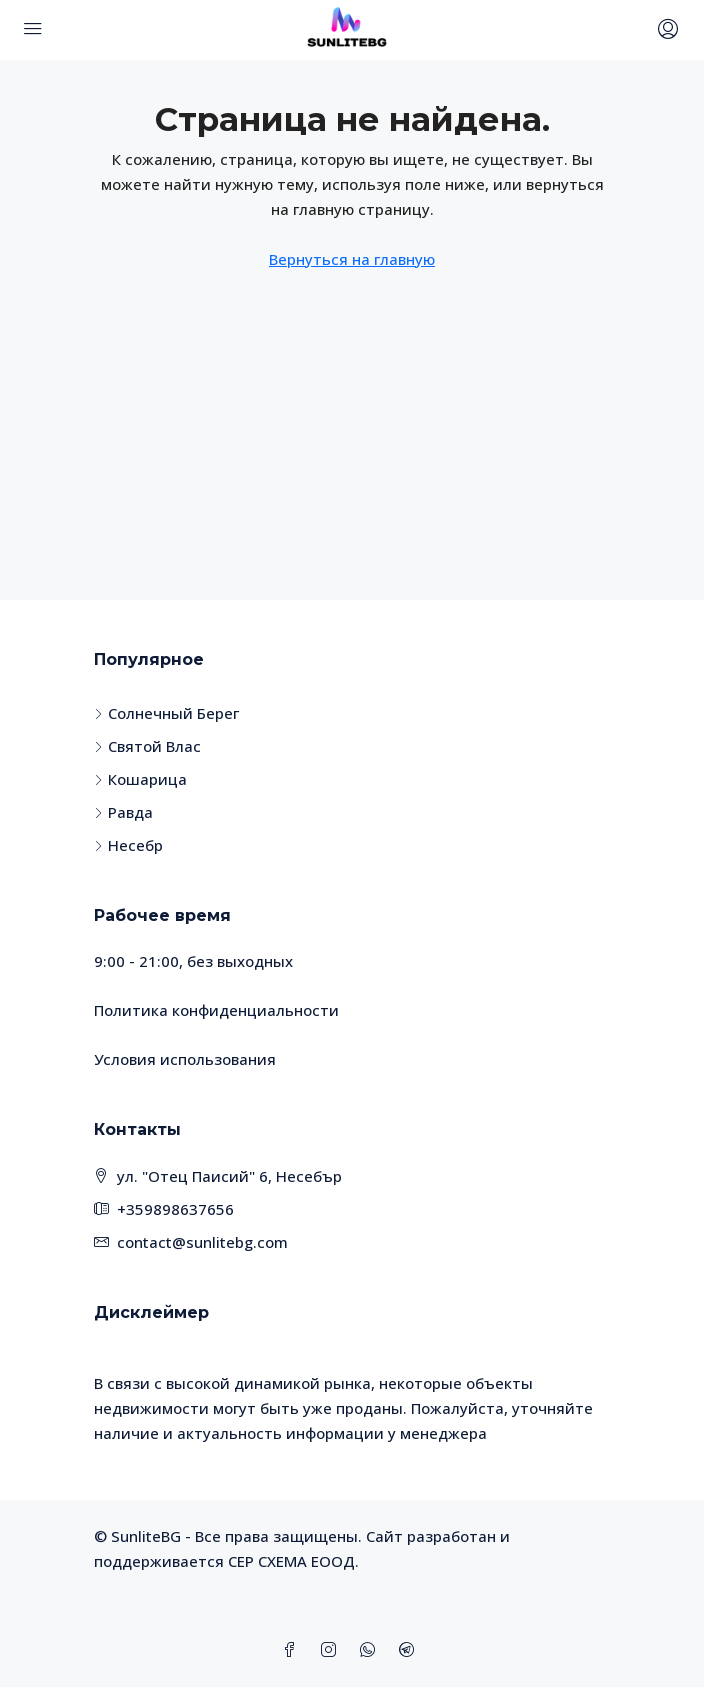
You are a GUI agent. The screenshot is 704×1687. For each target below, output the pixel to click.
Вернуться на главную (352, 259)
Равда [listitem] (123, 812)
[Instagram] (332, 1650)
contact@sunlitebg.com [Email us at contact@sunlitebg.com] (202, 1242)
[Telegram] (410, 1650)
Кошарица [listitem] (140, 779)
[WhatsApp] (371, 1650)
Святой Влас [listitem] (147, 746)
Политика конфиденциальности (216, 1010)
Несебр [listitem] (128, 845)
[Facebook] (293, 1650)
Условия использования (185, 1059)
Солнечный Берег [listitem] (166, 713)
